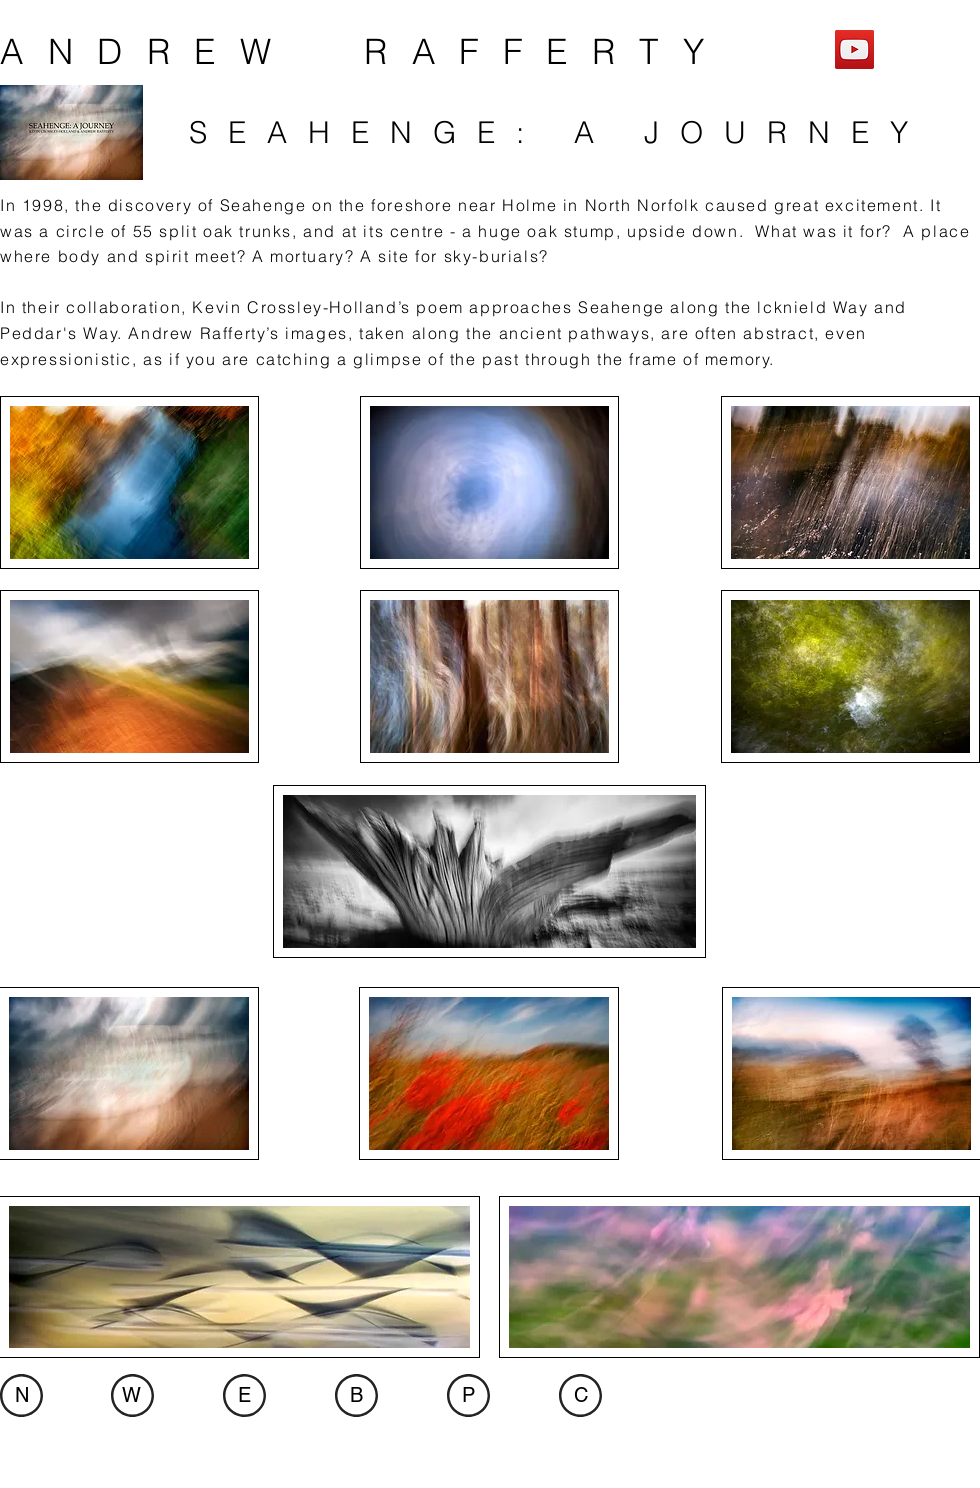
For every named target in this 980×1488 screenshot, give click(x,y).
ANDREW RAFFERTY (364, 51)
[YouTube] (854, 49)
